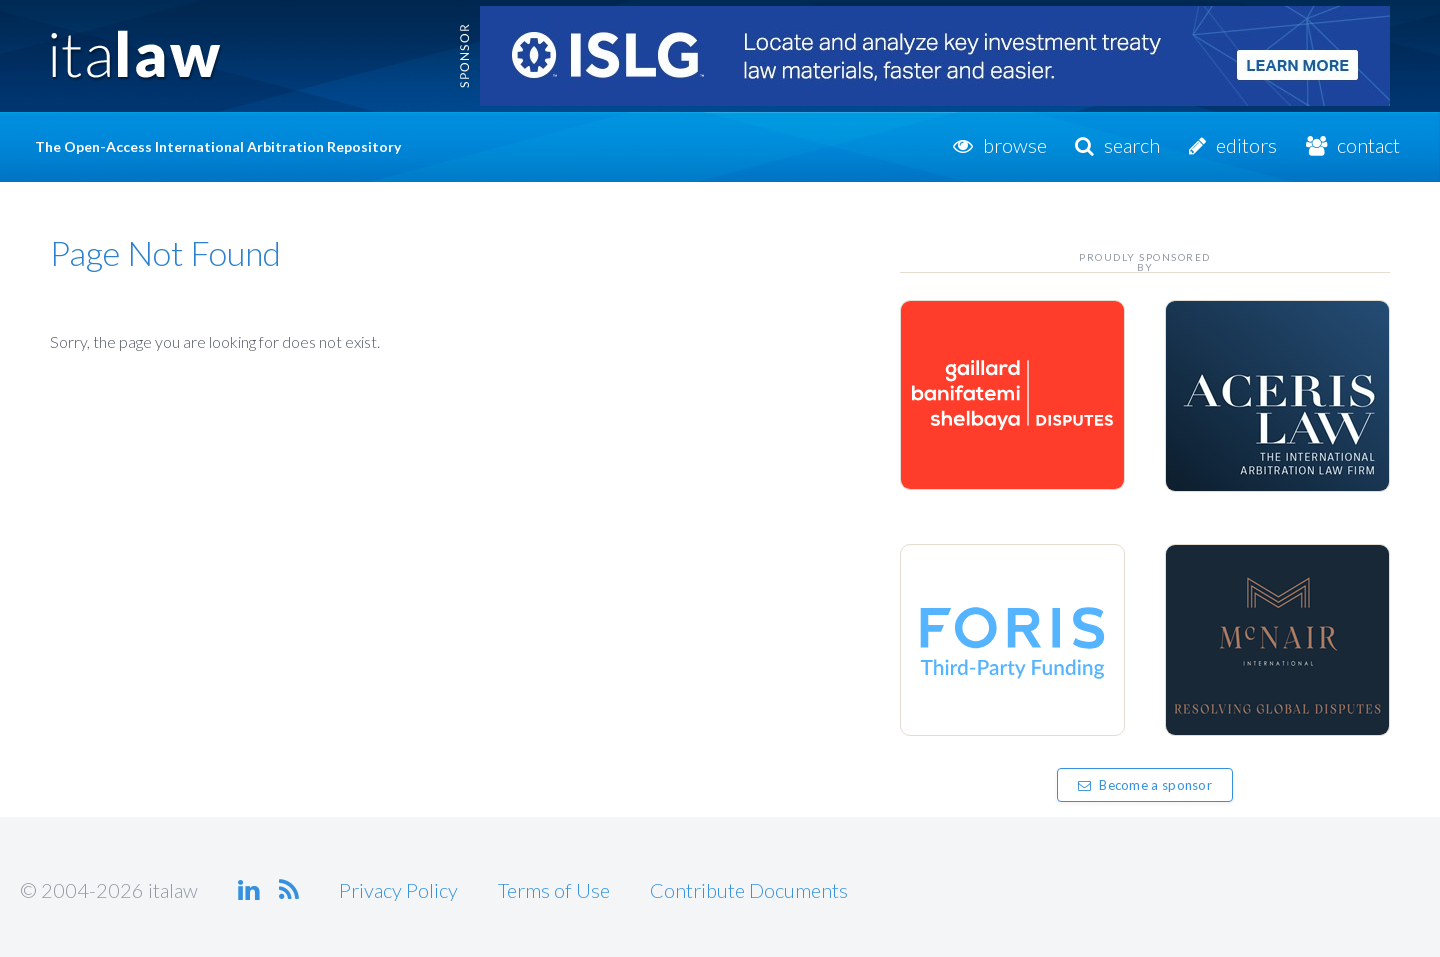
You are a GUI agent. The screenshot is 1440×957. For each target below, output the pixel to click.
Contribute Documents (749, 890)
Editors (1246, 145)
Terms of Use (554, 890)
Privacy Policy (398, 890)
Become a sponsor (1145, 785)
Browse (1015, 145)
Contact (1368, 145)
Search (1132, 145)
